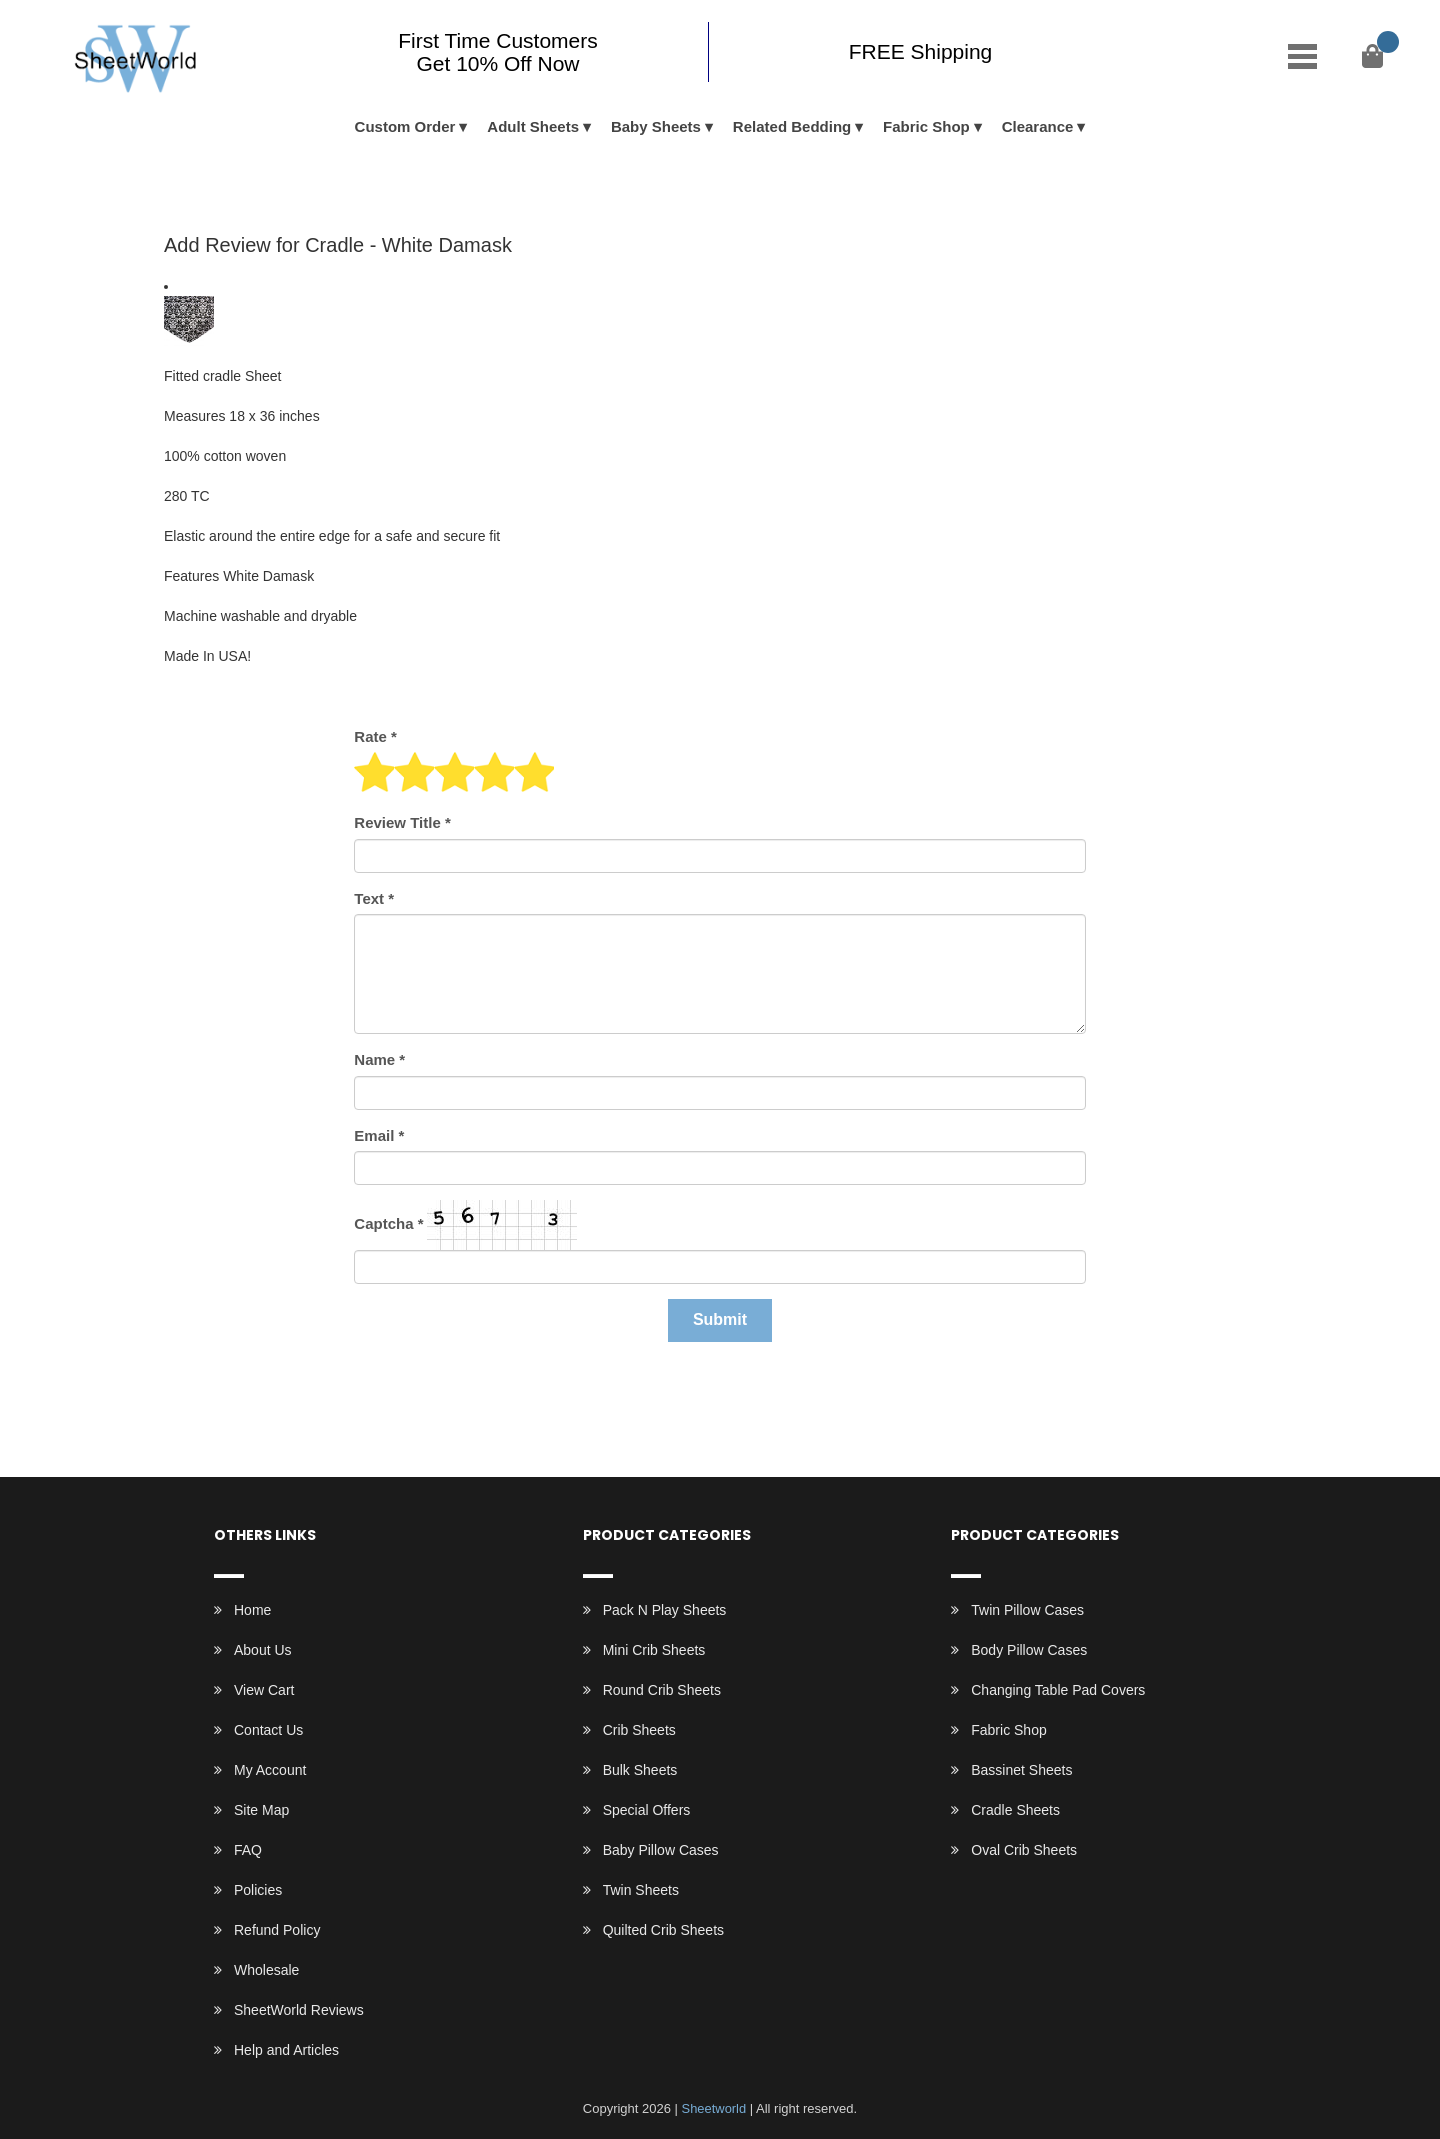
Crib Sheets (639, 1730)
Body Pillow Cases (1029, 1650)
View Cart (264, 1690)
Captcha (388, 1223)
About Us (263, 1650)
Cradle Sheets (1015, 1810)
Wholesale (266, 1970)
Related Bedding (792, 126)
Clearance (1038, 126)
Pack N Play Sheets (665, 1610)
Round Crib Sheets (662, 1690)
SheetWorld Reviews (299, 2010)
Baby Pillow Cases (661, 1850)
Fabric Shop (926, 126)
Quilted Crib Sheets (663, 1930)
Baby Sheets (656, 126)
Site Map (261, 1810)
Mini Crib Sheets (654, 1650)
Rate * (375, 736)
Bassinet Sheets (1021, 1770)
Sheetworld (713, 2108)
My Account (270, 1770)
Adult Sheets (533, 126)
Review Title (402, 822)
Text (374, 898)
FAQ (248, 1850)
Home (252, 1610)
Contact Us (268, 1730)
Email (379, 1135)
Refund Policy (277, 1930)
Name (379, 1059)
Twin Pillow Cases (1027, 1610)
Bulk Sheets (640, 1770)
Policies (258, 1890)
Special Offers (647, 1810)
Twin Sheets (641, 1890)
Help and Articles (286, 2050)
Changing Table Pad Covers (1058, 1690)
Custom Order (405, 126)
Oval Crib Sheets (1024, 1850)
